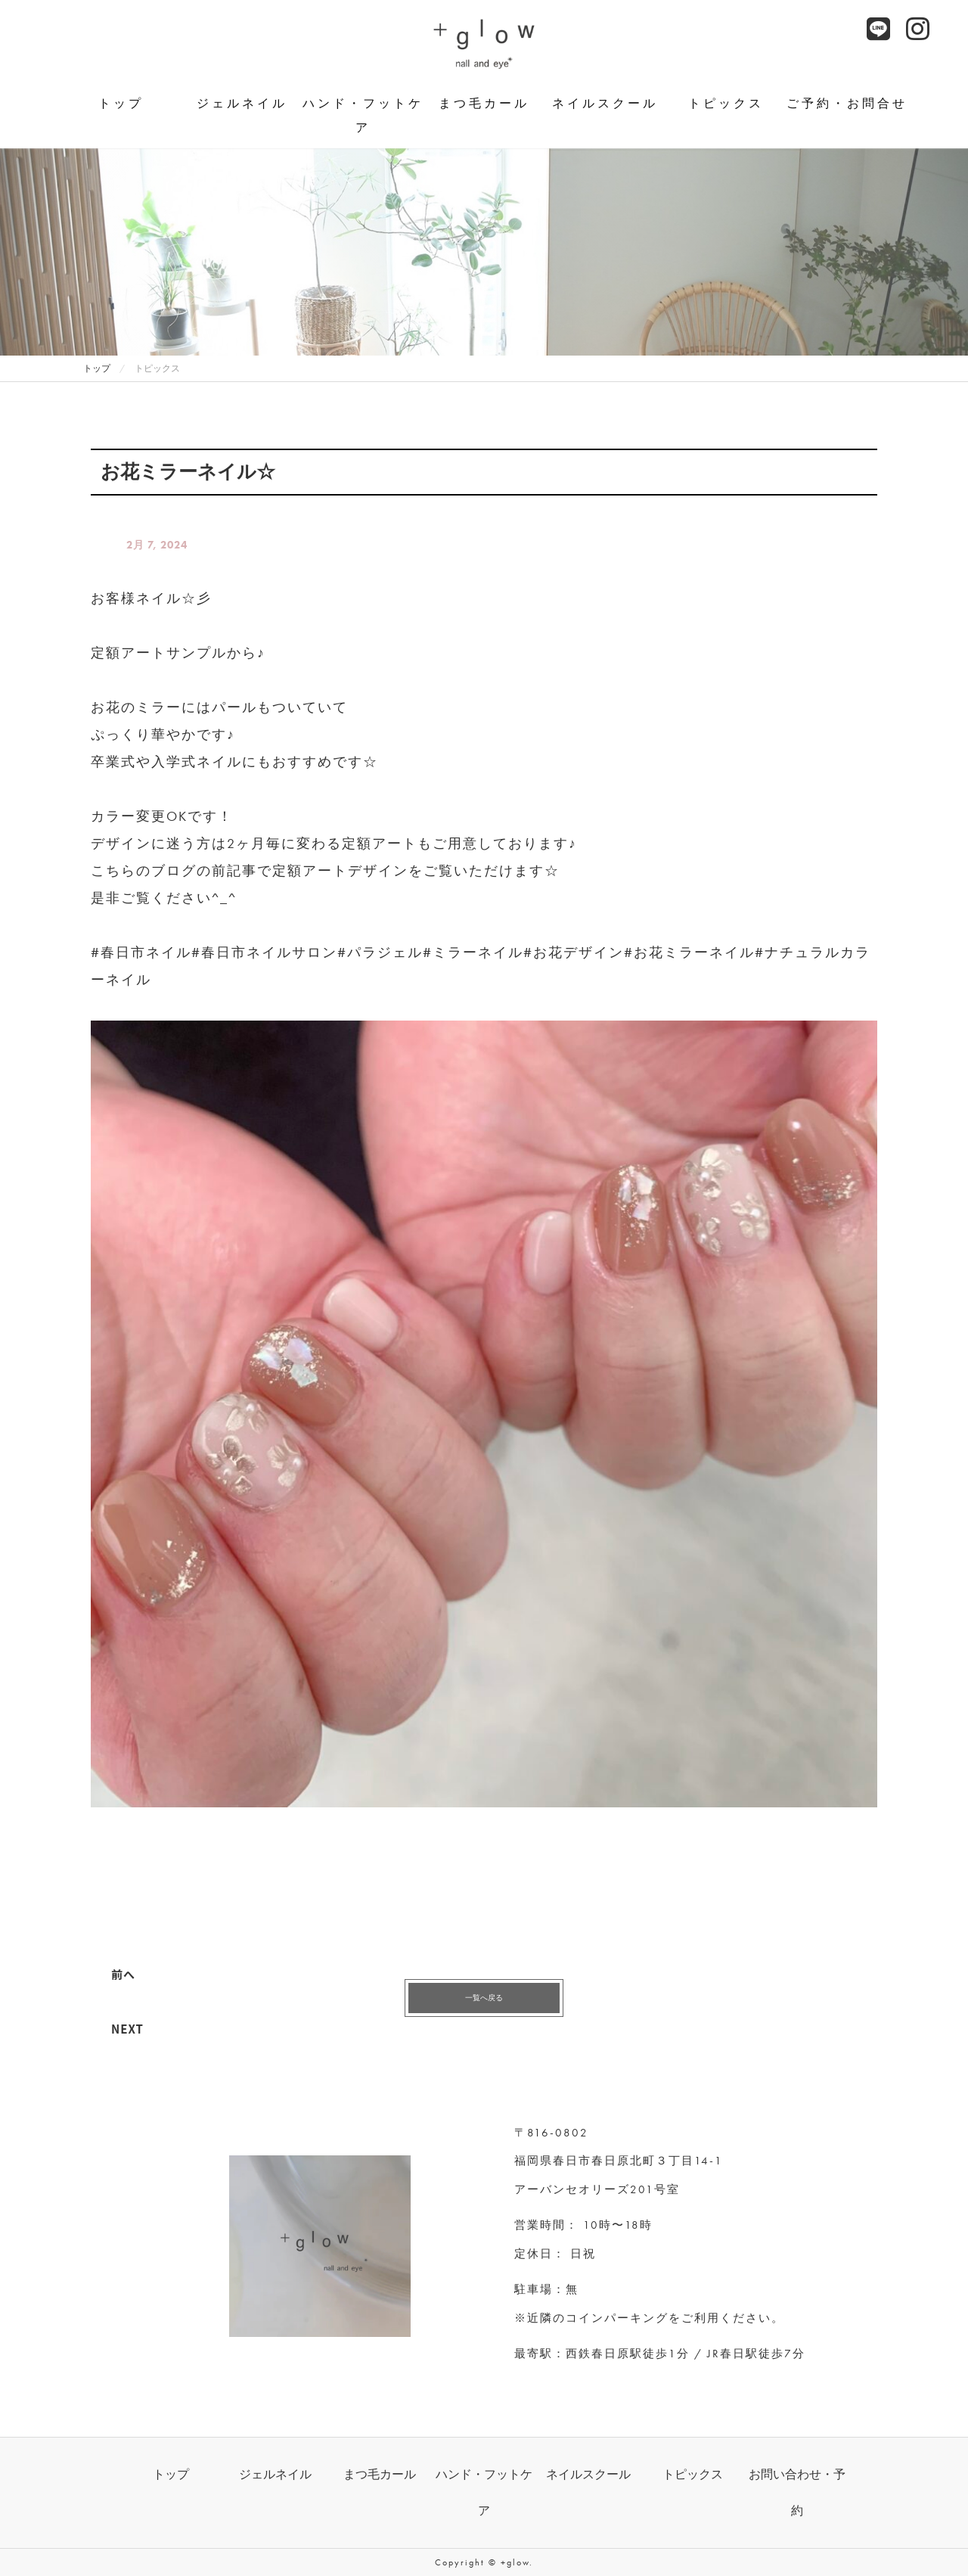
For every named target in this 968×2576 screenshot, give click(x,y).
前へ (123, 1974)
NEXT (127, 2029)
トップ (121, 103)
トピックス (726, 103)
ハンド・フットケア (363, 115)
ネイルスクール (605, 103)
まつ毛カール (484, 103)
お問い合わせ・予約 (797, 2492)
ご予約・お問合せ (847, 103)
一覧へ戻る (484, 1998)
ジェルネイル (242, 103)
